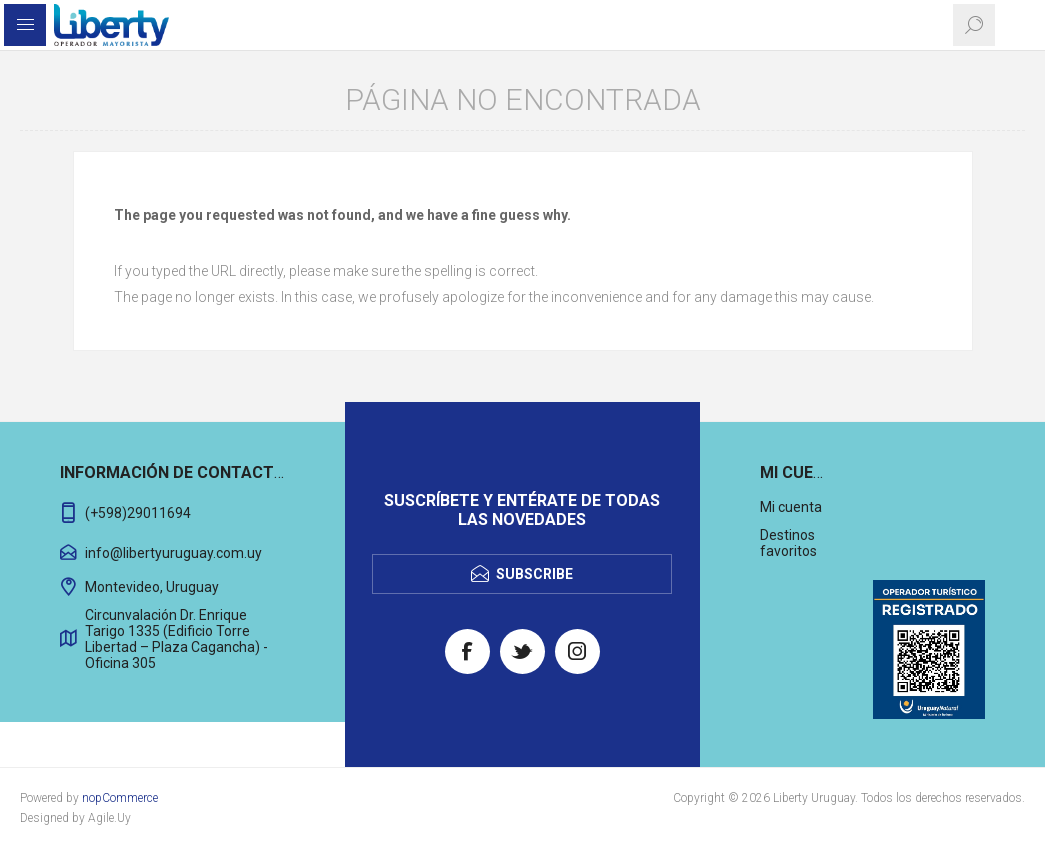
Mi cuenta (791, 507)
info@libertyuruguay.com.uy (173, 553)
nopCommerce (120, 798)
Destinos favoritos (788, 543)
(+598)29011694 (138, 513)
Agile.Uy (109, 818)
